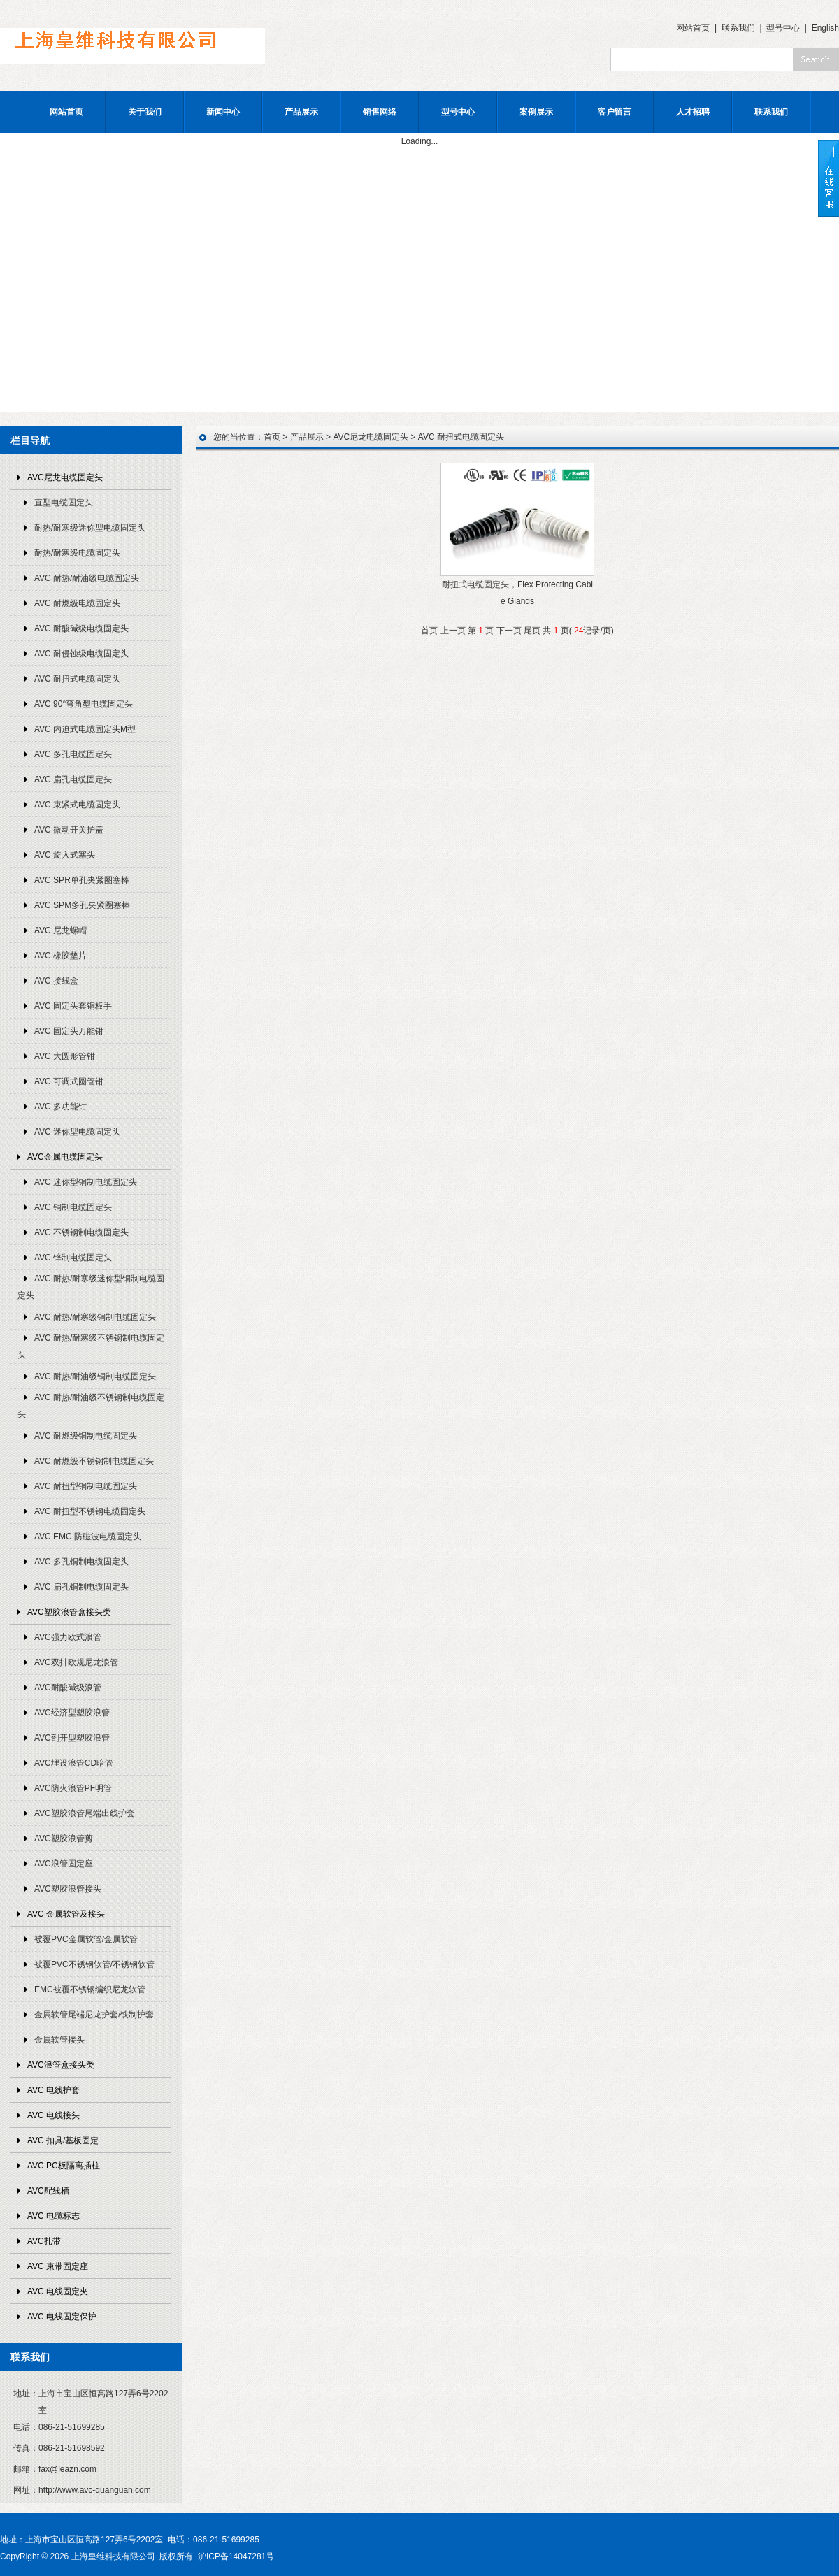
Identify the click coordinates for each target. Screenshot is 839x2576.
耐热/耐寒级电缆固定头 (77, 553)
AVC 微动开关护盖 (68, 830)
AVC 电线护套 (53, 2090)
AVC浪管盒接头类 (60, 2065)
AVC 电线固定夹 (57, 2291)
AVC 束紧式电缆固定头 (77, 805)
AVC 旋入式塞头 (64, 855)
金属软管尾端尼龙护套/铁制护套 (94, 2015)
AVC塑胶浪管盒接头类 (69, 1612)
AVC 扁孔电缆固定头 (73, 779)
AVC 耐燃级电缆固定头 (77, 603)
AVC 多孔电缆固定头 (73, 754)
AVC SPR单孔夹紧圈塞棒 (81, 880)
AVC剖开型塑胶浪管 (72, 1738)
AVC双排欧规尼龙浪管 (76, 1662)
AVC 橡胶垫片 (60, 955)
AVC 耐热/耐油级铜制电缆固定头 (95, 1376)
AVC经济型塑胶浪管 (72, 1713)
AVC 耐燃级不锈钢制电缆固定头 (94, 1461)
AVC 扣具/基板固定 (63, 2140)
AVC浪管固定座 (63, 1864)
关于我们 (145, 112)
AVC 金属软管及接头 (66, 1914)
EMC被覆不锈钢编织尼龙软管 (89, 1989)
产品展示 (301, 112)
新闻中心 (223, 112)
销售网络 (379, 112)
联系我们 (738, 28)
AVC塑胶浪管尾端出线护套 (84, 1813)
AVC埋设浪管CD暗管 (73, 1763)
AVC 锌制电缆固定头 (73, 1257)
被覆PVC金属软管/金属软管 (86, 1939)
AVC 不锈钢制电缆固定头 (81, 1232)
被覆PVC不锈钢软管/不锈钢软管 (94, 1964)
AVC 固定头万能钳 (68, 1031)
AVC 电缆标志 (53, 2216)
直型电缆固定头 (63, 503)
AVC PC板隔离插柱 (63, 2166)
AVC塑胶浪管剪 (63, 1838)
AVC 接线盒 (56, 981)
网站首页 (693, 28)
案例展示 (536, 112)
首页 (272, 437)
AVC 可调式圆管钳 (68, 1081)
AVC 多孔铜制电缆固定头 (81, 1562)
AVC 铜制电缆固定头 (73, 1207)
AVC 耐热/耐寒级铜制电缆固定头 (95, 1317)
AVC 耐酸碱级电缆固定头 (81, 628)
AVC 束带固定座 (57, 2266)
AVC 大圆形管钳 (64, 1056)
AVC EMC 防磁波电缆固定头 (87, 1536)
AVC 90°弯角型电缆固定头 (83, 704)
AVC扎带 (44, 2241)
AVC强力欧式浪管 (67, 1637)
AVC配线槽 (48, 2191)
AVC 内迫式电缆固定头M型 (85, 729)
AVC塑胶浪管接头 (67, 1889)
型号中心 (783, 28)
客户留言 (614, 112)
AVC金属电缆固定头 (65, 1157)
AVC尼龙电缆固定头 (65, 477)
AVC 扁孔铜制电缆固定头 (81, 1587)
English (825, 28)
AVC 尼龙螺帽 (60, 930)
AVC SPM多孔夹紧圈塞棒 (82, 905)
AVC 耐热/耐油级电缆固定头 (86, 578)
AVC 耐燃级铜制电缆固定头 (85, 1436)
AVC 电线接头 (53, 2115)
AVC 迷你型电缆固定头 (77, 1132)
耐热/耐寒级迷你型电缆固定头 (89, 528)
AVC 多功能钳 (60, 1106)
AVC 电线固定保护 (61, 2317)
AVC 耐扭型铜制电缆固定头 (85, 1486)
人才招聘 (693, 112)
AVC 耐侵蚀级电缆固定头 (81, 654)
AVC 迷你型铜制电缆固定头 (85, 1182)
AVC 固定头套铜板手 (73, 1006)
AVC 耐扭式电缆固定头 (77, 679)
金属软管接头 (59, 2040)
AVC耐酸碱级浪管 (67, 1687)
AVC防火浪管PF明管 (73, 1788)
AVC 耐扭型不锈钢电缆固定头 (89, 1511)
